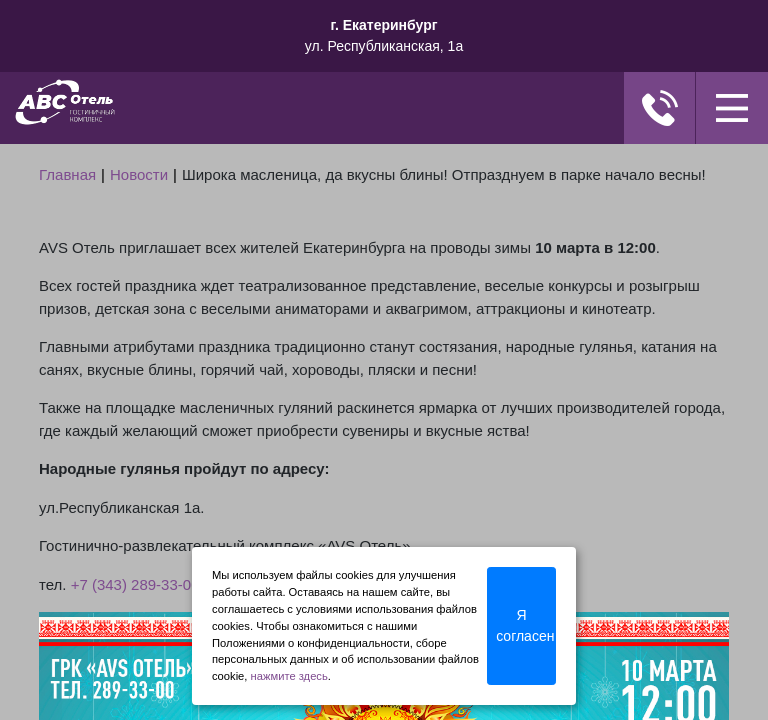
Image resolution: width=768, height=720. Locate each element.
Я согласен (525, 625)
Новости (139, 174)
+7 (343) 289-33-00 (135, 584)
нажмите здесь (289, 676)
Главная (67, 174)
